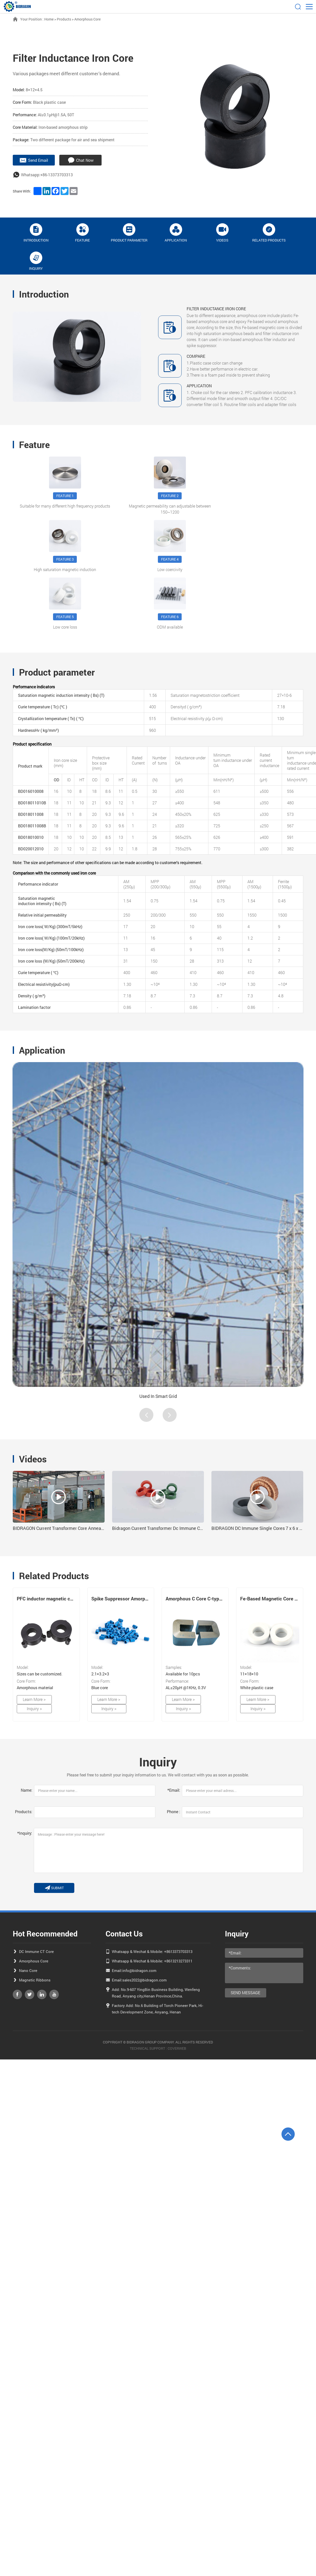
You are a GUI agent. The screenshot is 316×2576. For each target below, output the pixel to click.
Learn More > (31, 1616)
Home (49, 19)
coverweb (177, 1955)
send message (246, 1900)
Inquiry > (61, 1616)
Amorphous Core (87, 19)
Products (64, 19)
